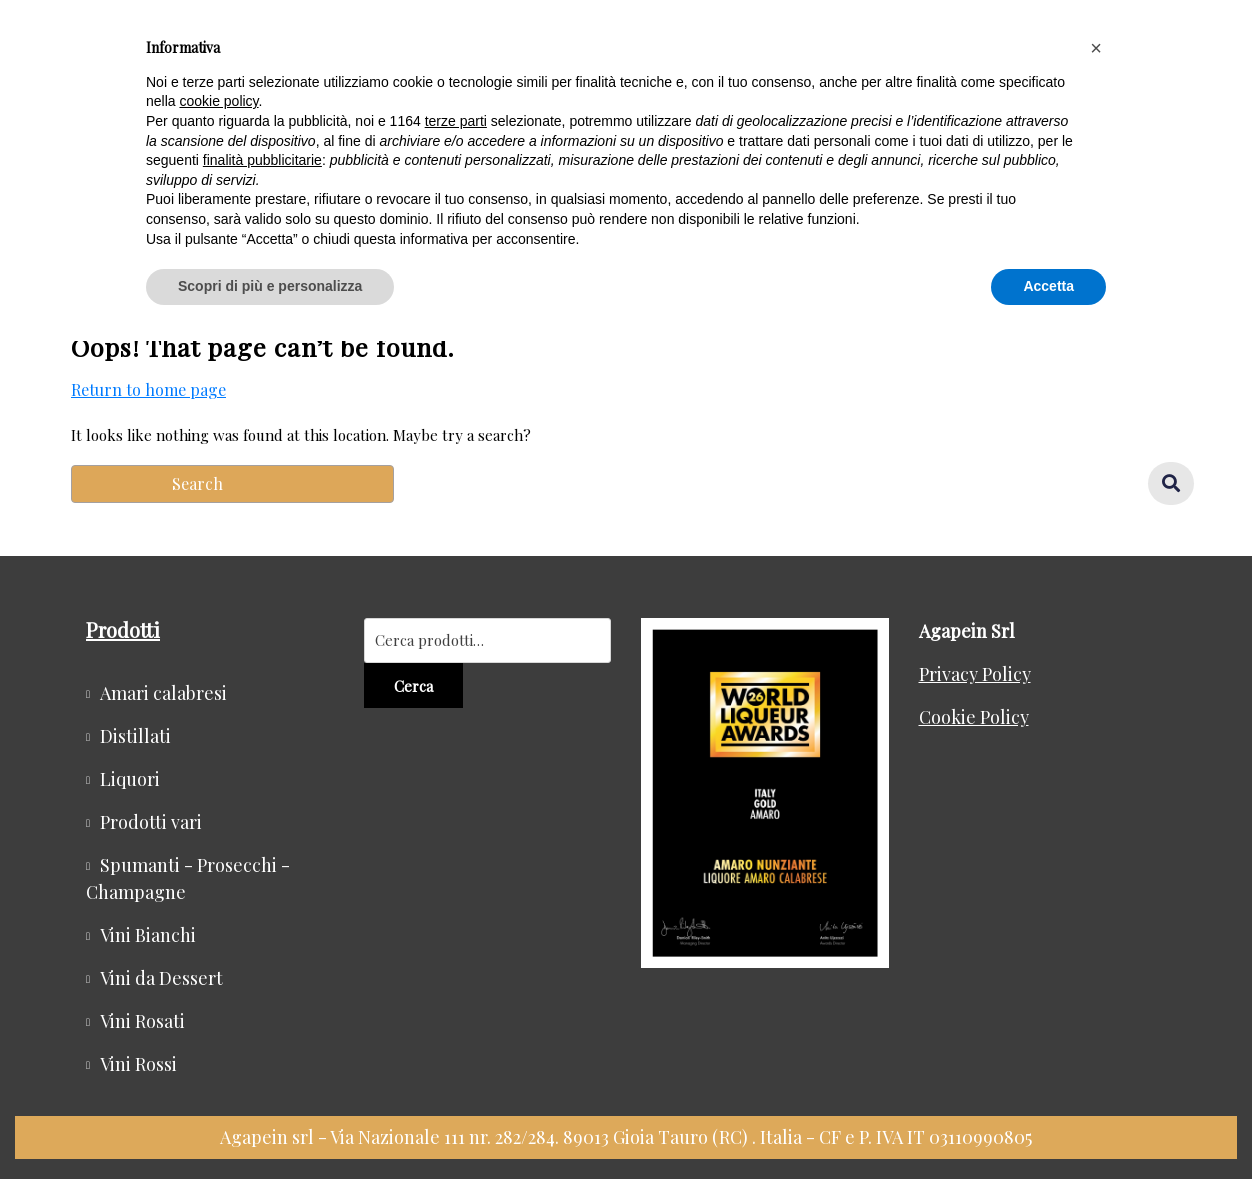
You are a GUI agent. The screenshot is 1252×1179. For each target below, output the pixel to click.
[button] (1096, 48)
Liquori (130, 779)
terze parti (456, 121)
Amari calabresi (163, 693)
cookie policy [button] (218, 101)
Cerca (413, 686)
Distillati (135, 736)
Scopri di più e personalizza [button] (270, 286)
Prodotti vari (151, 822)
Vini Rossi (138, 1064)
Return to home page (148, 390)
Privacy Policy (975, 674)
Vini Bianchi (148, 935)
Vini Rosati (142, 1021)
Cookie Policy (974, 717)
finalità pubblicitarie (262, 160)
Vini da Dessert (161, 978)
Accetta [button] (1048, 286)
